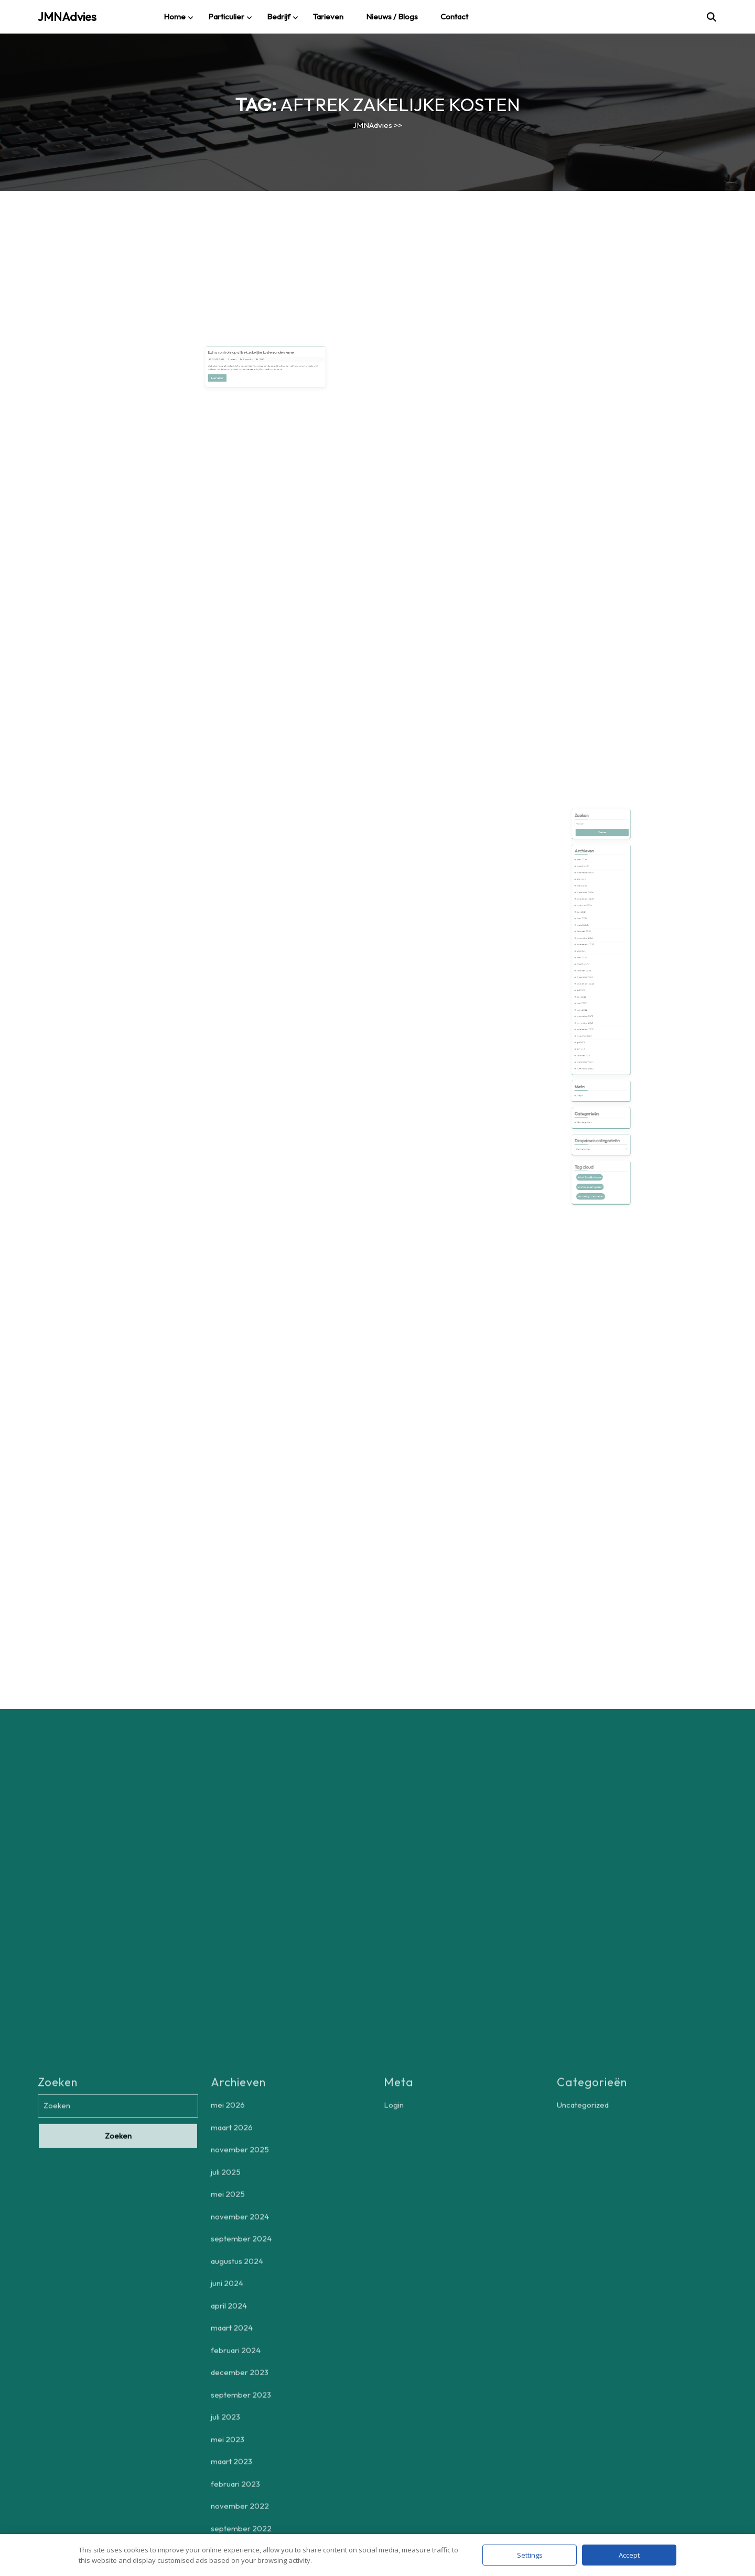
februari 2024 (591, 960)
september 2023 (592, 967)
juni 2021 (589, 1029)
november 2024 (592, 937)
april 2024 (590, 952)
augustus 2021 (591, 1021)
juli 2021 (589, 1025)
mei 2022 (590, 1002)
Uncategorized (591, 1072)
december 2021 (591, 1010)
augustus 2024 (591, 945)
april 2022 (590, 1005)
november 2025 (592, 925)
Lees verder (238, 371)
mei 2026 (590, 918)
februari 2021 (591, 1033)
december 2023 (592, 964)
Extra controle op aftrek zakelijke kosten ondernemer (257, 355)
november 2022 (592, 987)
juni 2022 (589, 998)
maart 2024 (590, 956)
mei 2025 (590, 933)
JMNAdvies (67, 16)
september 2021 (592, 1017)
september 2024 (592, 940)
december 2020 (592, 1036)
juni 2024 (589, 948)
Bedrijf (278, 17)
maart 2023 (590, 979)
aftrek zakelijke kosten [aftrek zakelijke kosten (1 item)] (594, 1104)
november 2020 (592, 1040)
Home (175, 17)
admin (247, 360)
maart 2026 (590, 922)
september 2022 (592, 990)
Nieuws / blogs (392, 17)
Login (588, 1056)
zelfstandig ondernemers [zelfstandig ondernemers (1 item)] (594, 1115)
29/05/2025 (237, 360)
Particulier (226, 17)
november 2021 (591, 1013)
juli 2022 (589, 994)
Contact (454, 17)
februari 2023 (591, 983)
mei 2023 (589, 975)
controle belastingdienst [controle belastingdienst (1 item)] (594, 1109)
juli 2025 (589, 929)
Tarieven (328, 17)
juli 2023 (589, 971)
